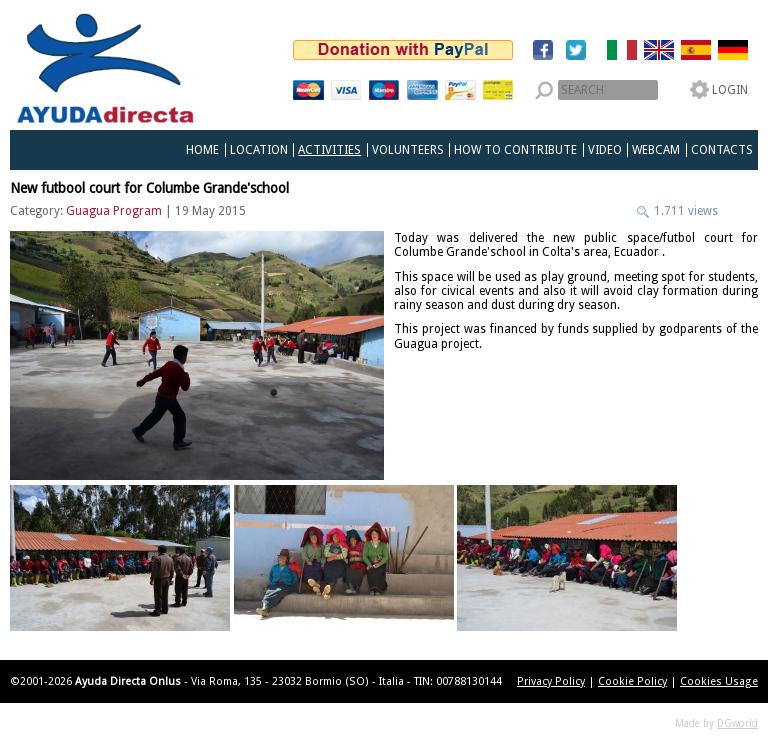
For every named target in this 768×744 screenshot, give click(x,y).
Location (259, 150)
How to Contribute (515, 150)
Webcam (656, 150)
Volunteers (408, 150)
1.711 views (684, 211)
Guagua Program (114, 211)
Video (605, 150)
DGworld (737, 723)
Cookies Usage (719, 681)
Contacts (722, 150)
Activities (329, 150)
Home (202, 150)
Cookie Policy (632, 681)
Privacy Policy (551, 681)
